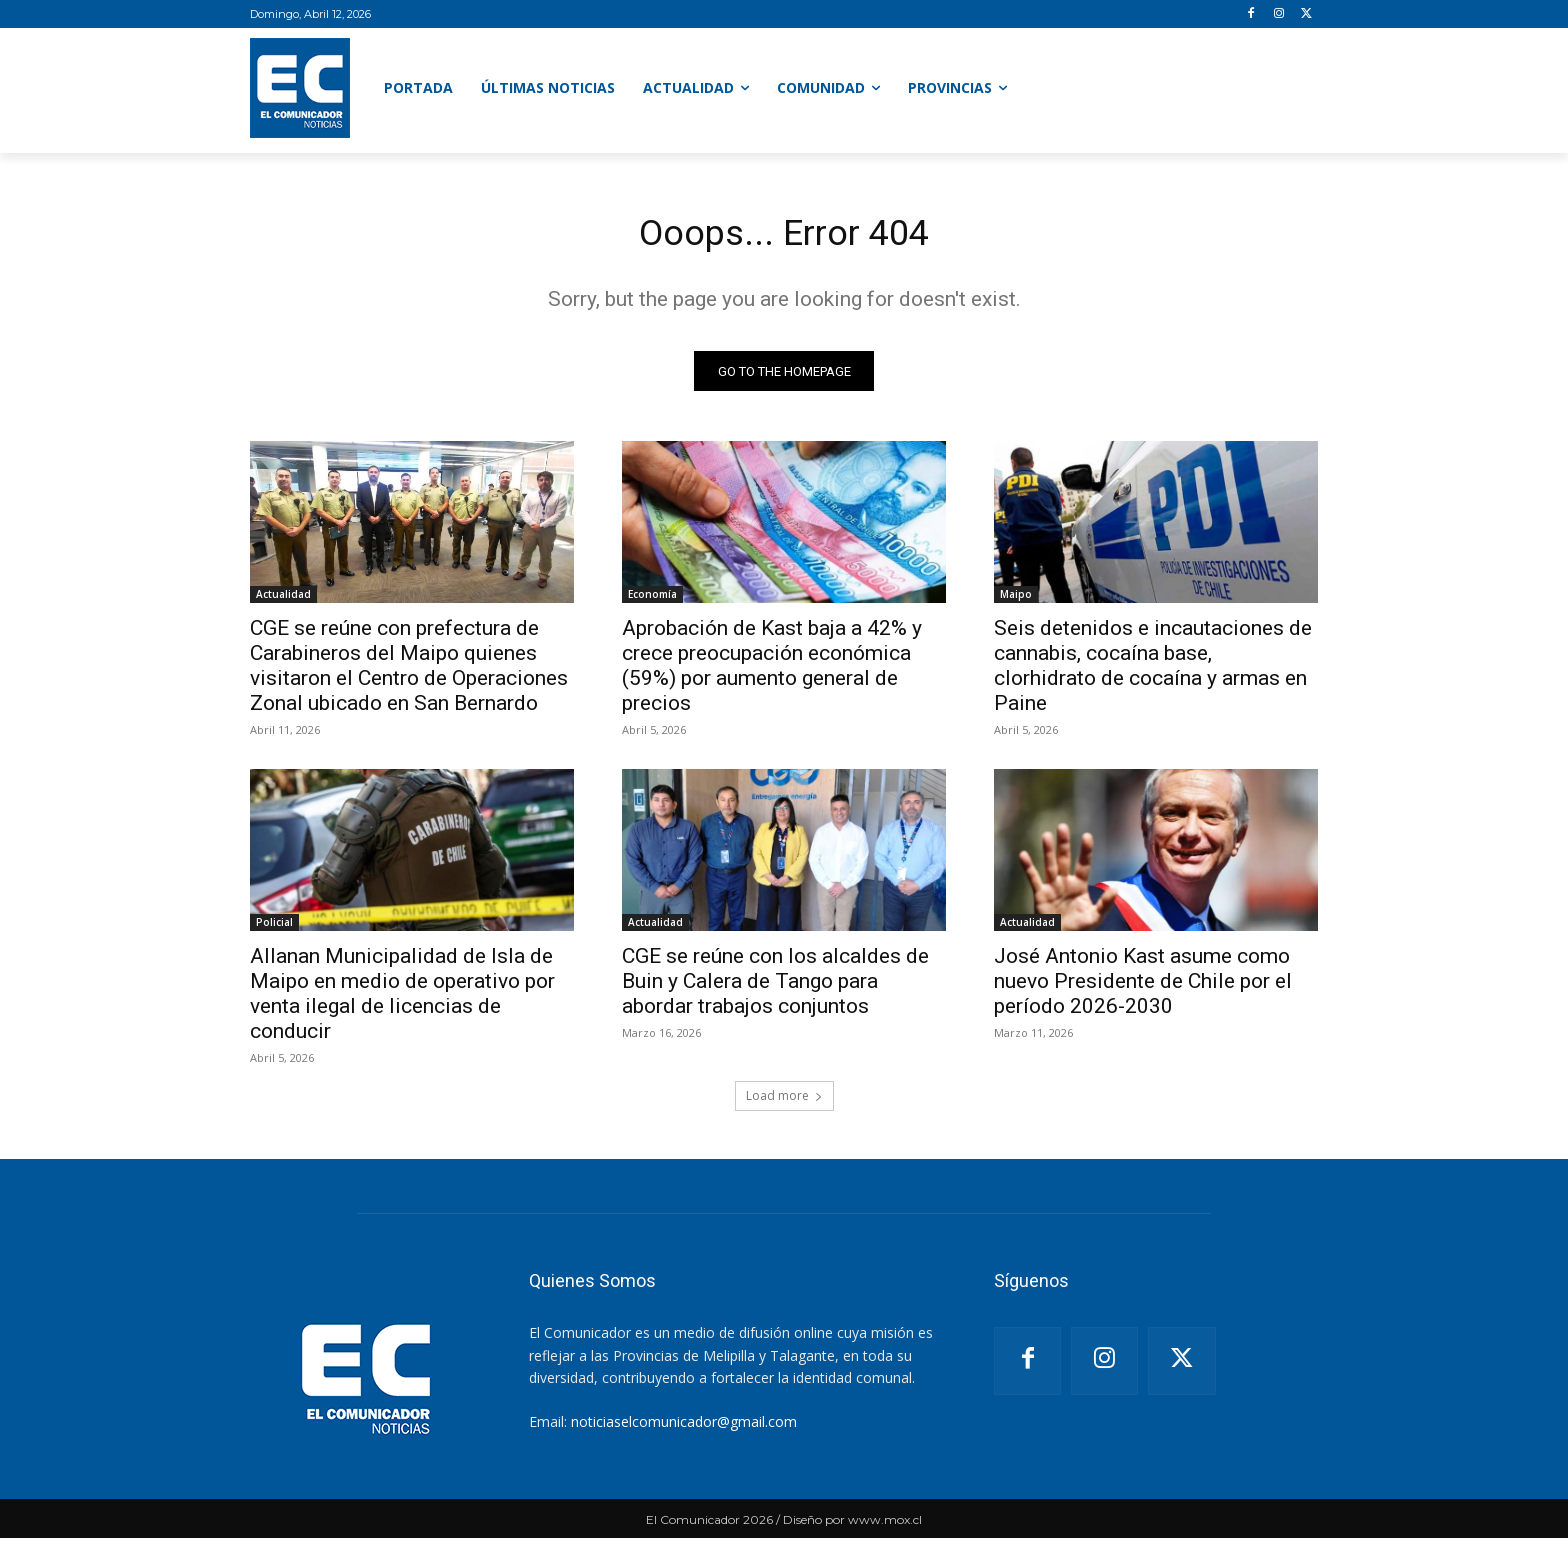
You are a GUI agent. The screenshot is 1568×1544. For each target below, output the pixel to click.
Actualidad (283, 600)
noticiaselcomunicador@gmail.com (684, 1426)
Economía (652, 600)
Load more (784, 1101)
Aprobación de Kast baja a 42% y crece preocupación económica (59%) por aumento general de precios (772, 671)
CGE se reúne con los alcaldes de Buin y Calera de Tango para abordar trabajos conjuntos (775, 987)
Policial (274, 928)
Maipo (1016, 600)
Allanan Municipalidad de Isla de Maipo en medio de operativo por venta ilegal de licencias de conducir (402, 999)
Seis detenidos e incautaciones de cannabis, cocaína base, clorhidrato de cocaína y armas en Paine (1153, 671)
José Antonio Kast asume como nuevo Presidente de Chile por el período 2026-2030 (1143, 987)
